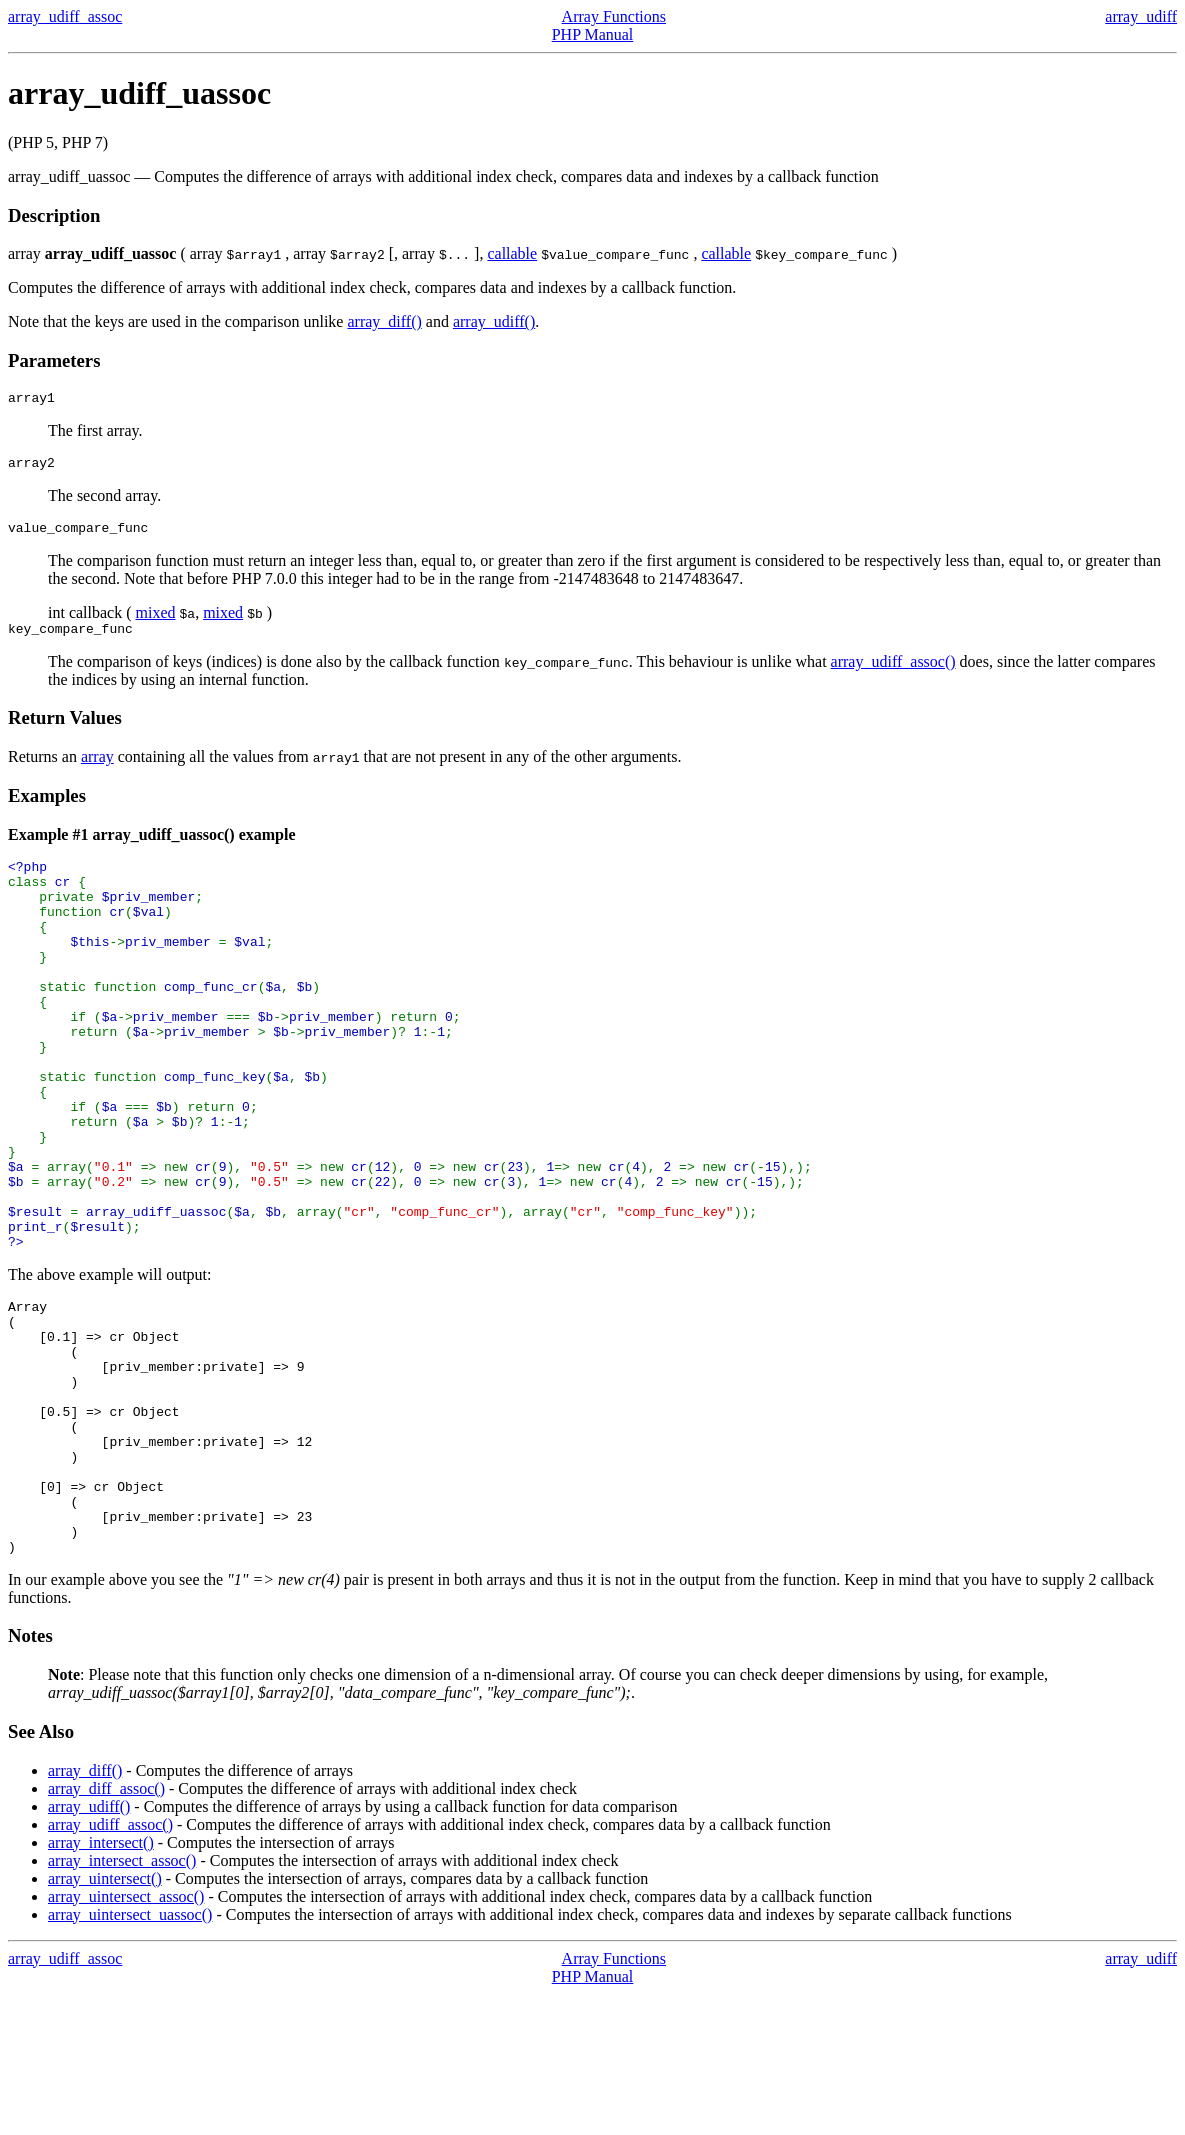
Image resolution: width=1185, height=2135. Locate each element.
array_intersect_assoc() (122, 2001)
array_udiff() (494, 321)
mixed (156, 621)
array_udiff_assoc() (893, 673)
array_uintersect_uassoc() (130, 2055)
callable (512, 253)
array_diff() (384, 321)
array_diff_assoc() (106, 1929)
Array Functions (614, 16)
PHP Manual (593, 34)
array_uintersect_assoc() (126, 2037)
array (97, 768)
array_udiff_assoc (65, 16)
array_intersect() (101, 1983)
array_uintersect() (105, 2019)
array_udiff (1141, 16)
